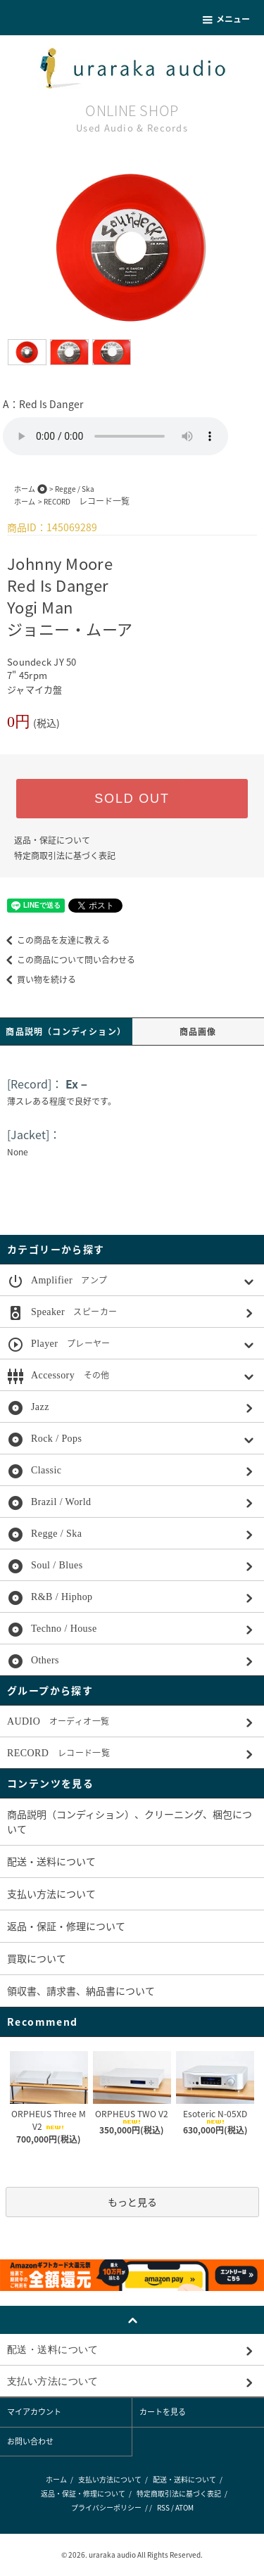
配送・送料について (51, 1861)
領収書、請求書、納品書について (81, 1991)
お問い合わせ (30, 2441)
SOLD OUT (131, 799)
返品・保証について (52, 840)
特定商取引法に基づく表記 (64, 855)
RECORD (87, 501)
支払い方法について (51, 1893)
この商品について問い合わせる (67, 959)
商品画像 (198, 1031)
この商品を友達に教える (55, 940)
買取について (36, 1958)
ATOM (184, 2507)
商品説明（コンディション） (66, 1031)
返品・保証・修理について (66, 1926)
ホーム (24, 488)
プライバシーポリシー (106, 2507)
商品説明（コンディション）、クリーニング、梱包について (129, 1821)
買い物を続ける (38, 979)
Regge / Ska (74, 488)
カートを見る (162, 2412)
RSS (163, 2507)
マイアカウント (34, 2412)
